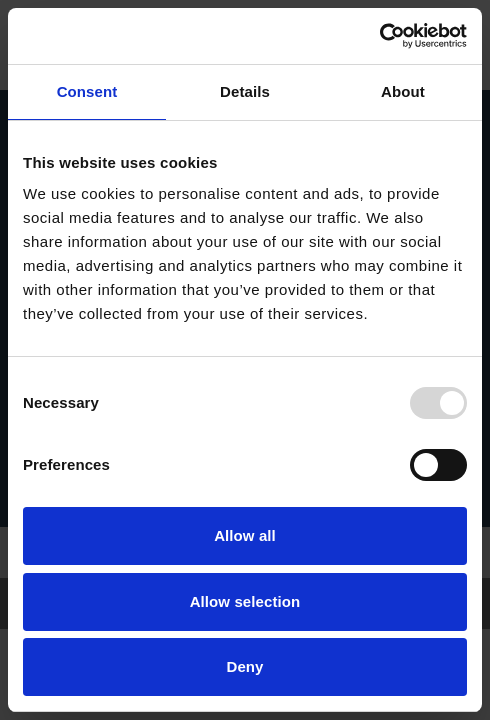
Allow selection (245, 601)
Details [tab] (245, 91)
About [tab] (403, 91)
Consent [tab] (87, 91)
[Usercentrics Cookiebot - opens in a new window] (379, 36)
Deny (244, 666)
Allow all (245, 535)
